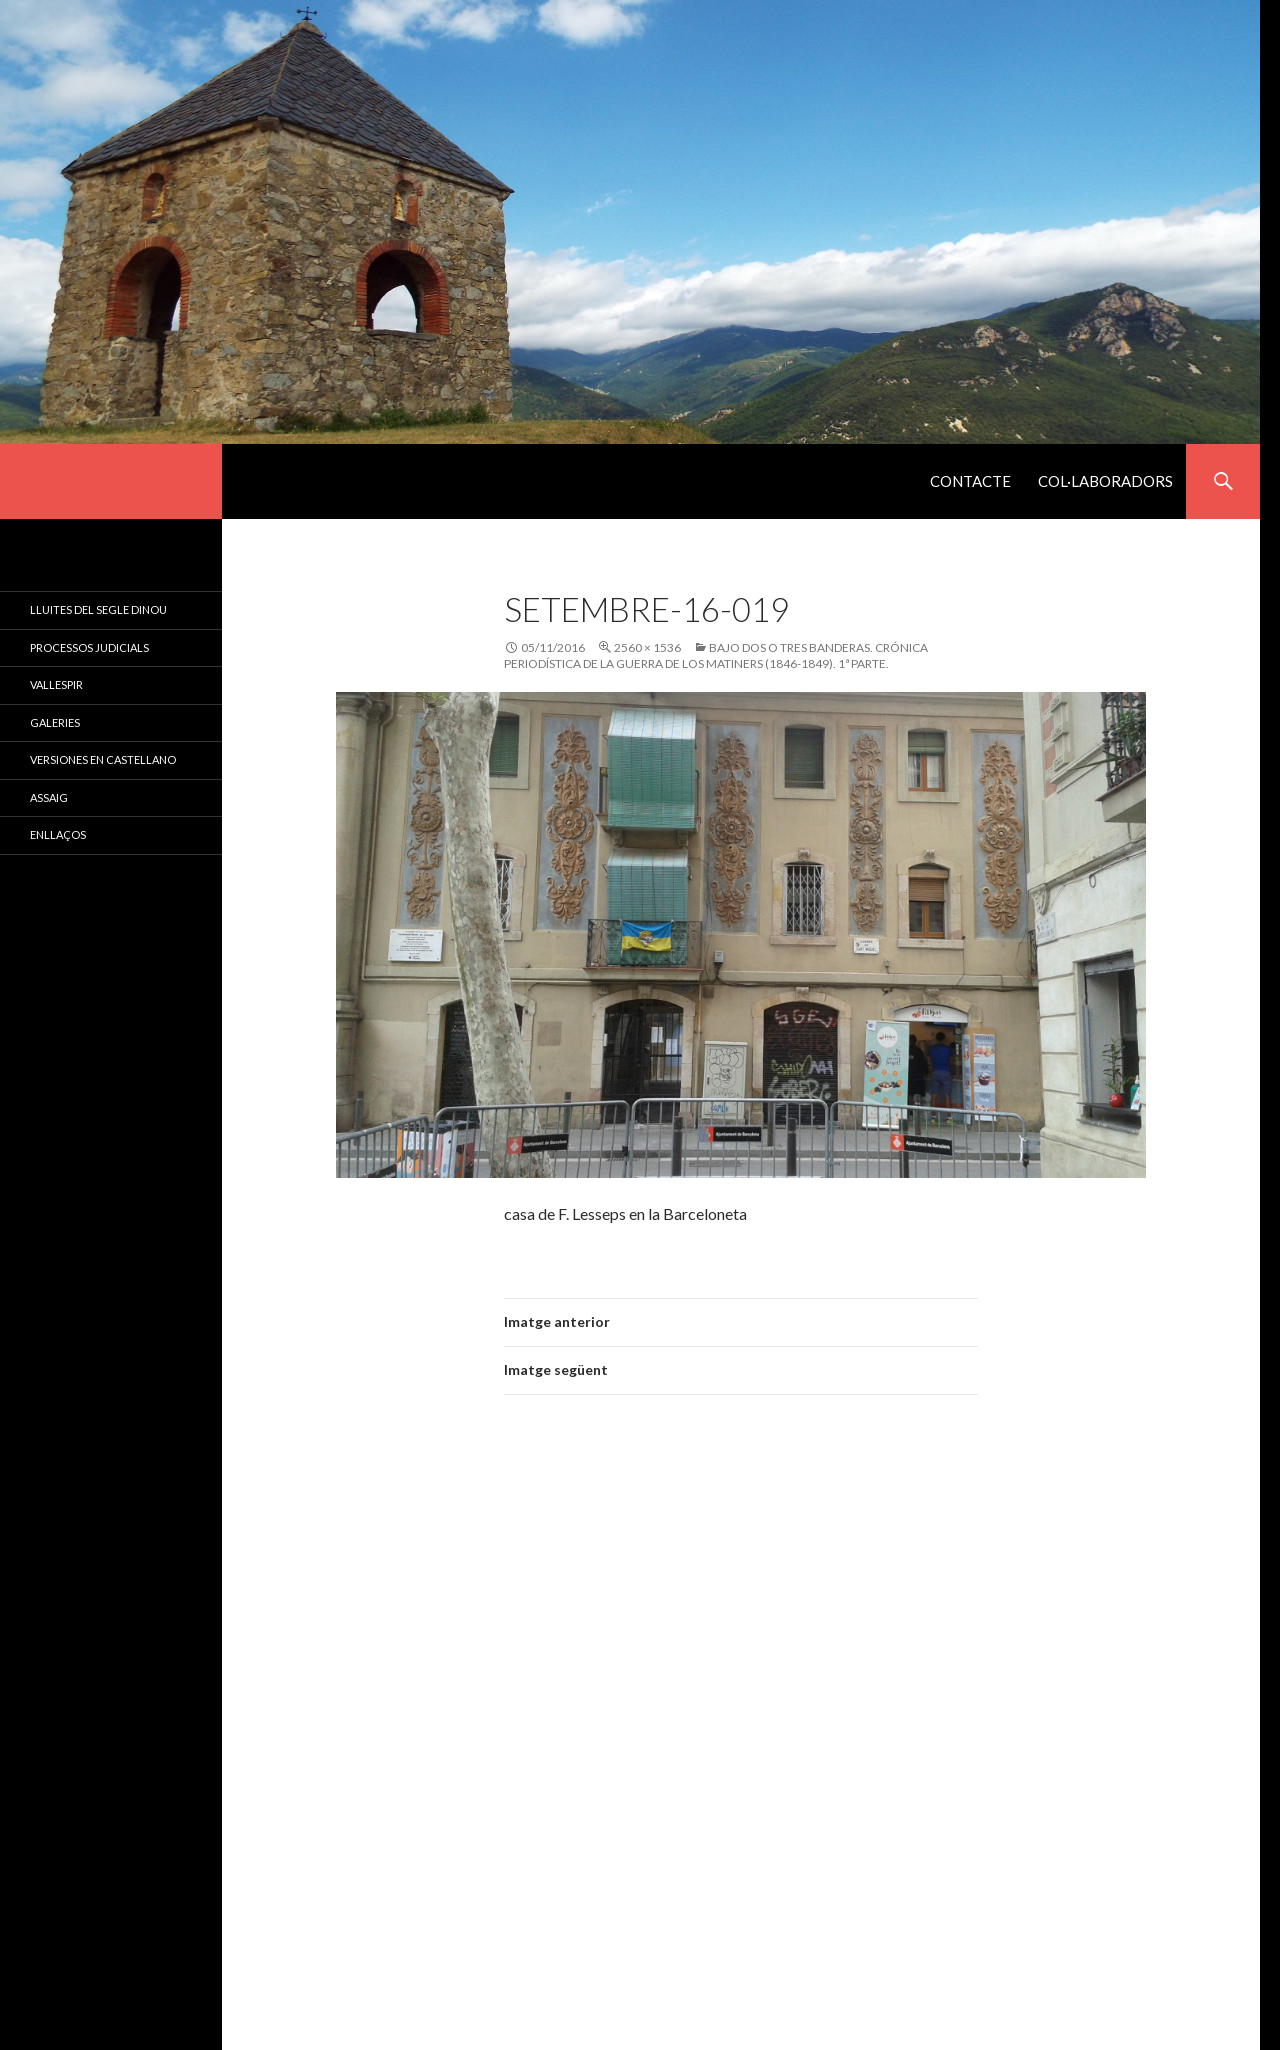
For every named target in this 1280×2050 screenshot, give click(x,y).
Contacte (970, 481)
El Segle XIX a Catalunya (111, 481)
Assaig (49, 797)
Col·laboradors (1105, 481)
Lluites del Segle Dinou (98, 609)
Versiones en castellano (103, 759)
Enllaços (58, 834)
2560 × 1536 (647, 647)
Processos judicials (89, 647)
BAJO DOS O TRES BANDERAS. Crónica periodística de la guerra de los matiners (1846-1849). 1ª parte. (716, 655)
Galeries (55, 722)
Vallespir (56, 684)
